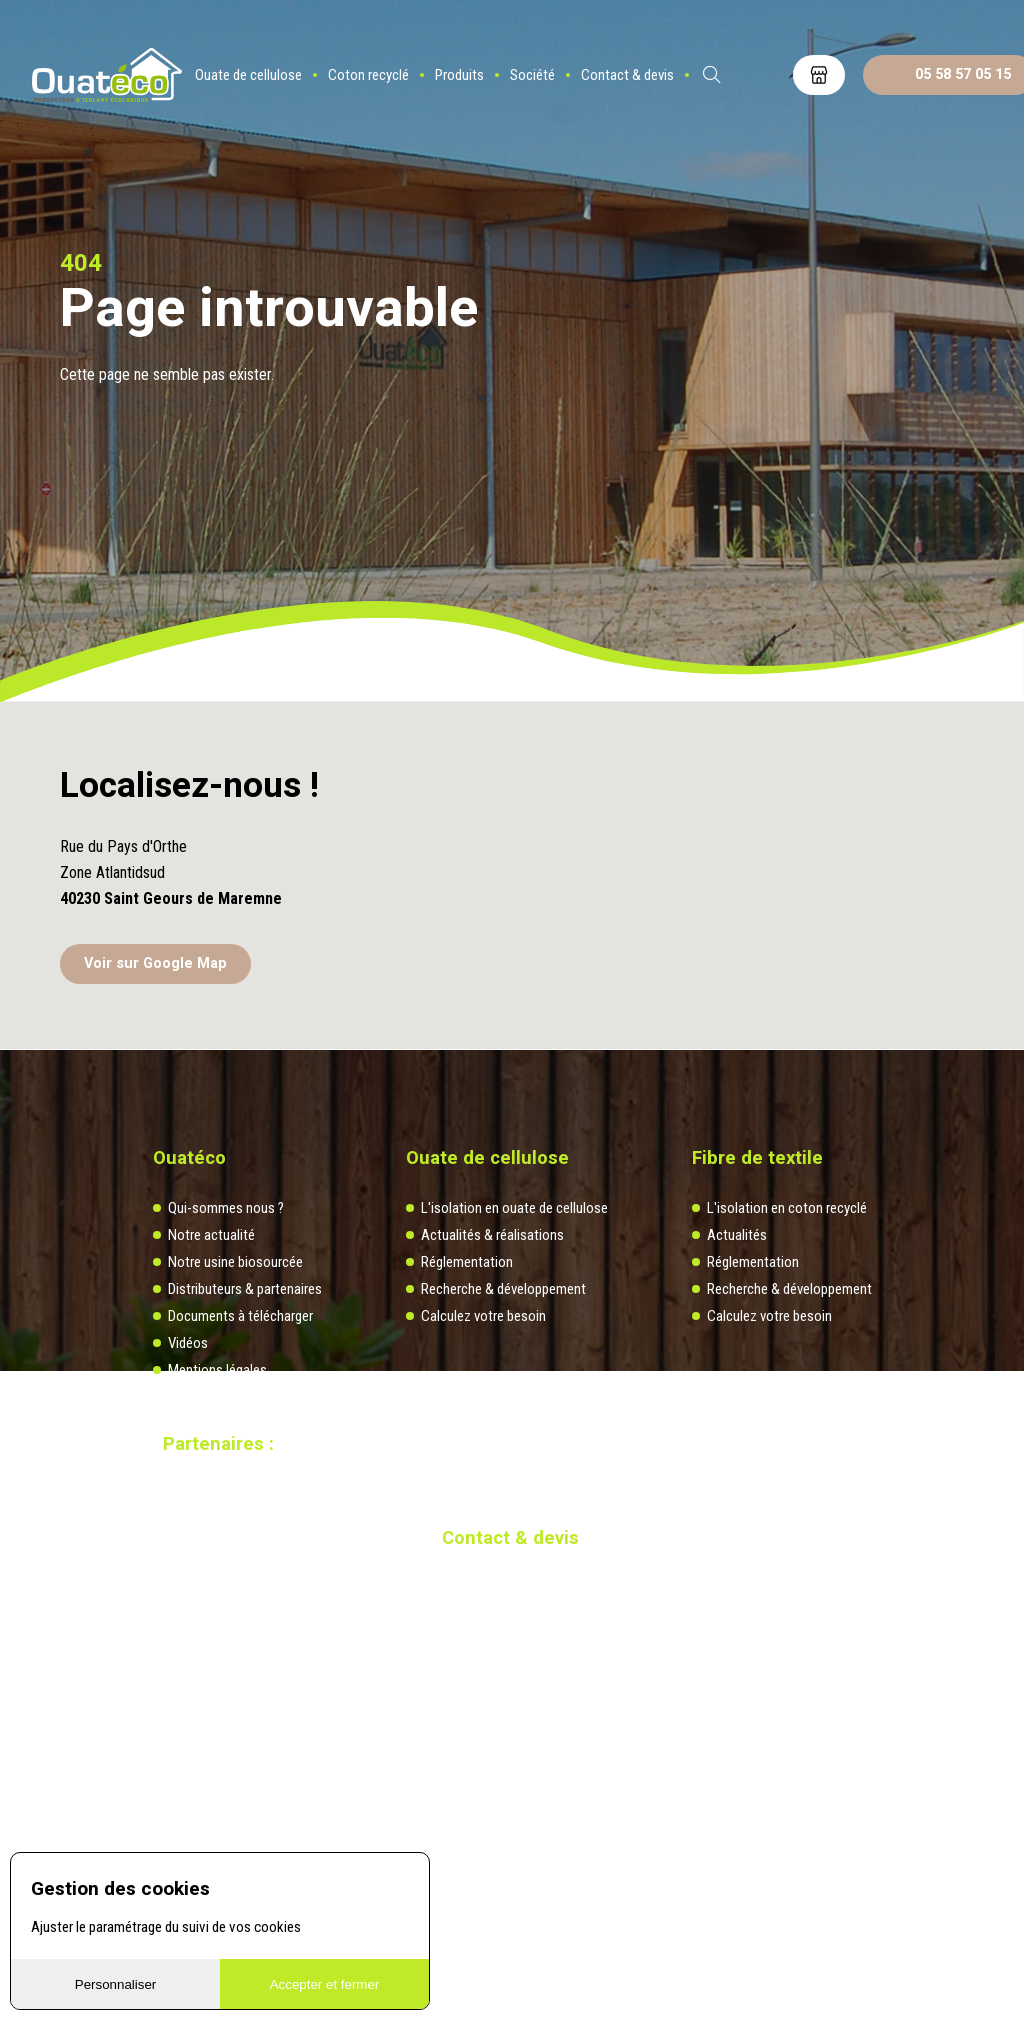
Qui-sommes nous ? (226, 1208)
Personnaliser (116, 1984)
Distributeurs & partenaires (245, 1289)
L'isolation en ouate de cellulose (514, 1208)
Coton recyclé (368, 75)
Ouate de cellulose (248, 75)
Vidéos (188, 1343)
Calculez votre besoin (483, 1316)
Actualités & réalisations (492, 1235)
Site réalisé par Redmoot (223, 1524)
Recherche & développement (503, 1289)
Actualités (737, 1235)
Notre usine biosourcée (235, 1262)
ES (765, 75)
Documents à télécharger (240, 1316)
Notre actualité (211, 1235)
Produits (459, 75)
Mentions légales (217, 1370)
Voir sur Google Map (155, 963)
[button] (512, 833)
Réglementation (467, 1262)
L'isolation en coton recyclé (787, 1208)
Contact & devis (627, 75)
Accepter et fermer (325, 1984)
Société (532, 75)
